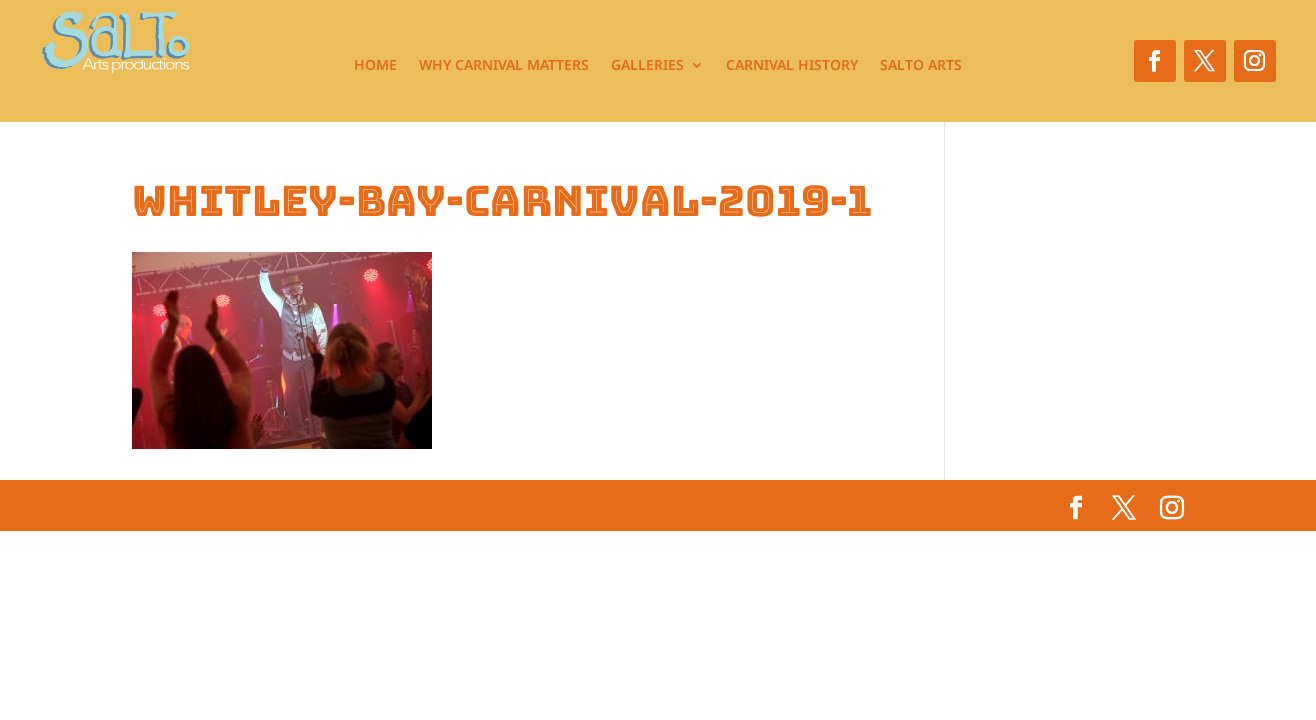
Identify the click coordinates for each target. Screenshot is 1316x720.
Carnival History (792, 66)
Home (375, 66)
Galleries (647, 66)
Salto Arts (921, 66)
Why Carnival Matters (504, 66)
